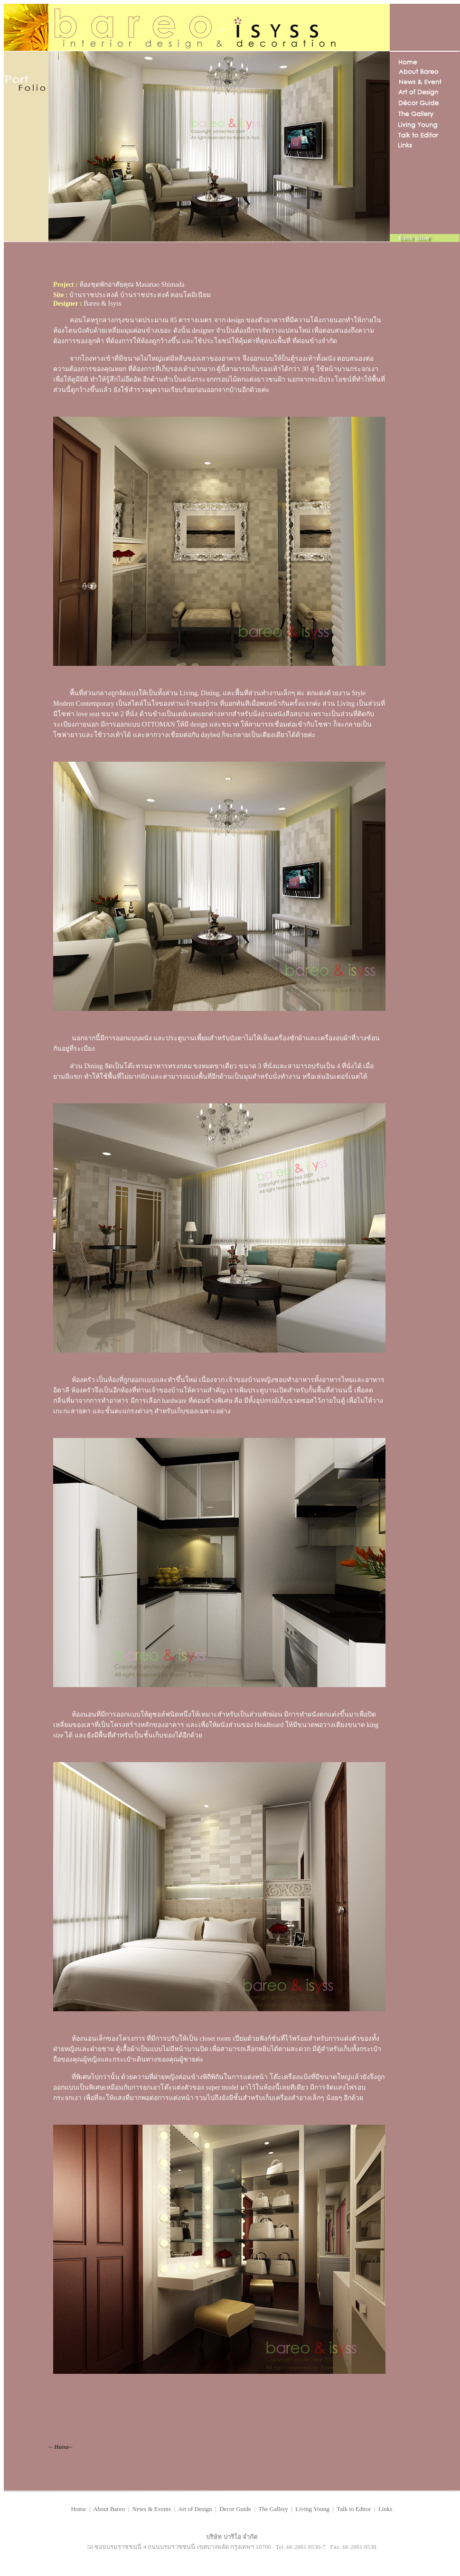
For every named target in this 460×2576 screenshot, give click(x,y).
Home (78, 2508)
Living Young (313, 2508)
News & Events (151, 2508)
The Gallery (272, 2508)
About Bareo (109, 2508)
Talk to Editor (354, 2508)
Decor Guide (235, 2508)
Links (385, 2508)
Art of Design (195, 2508)
